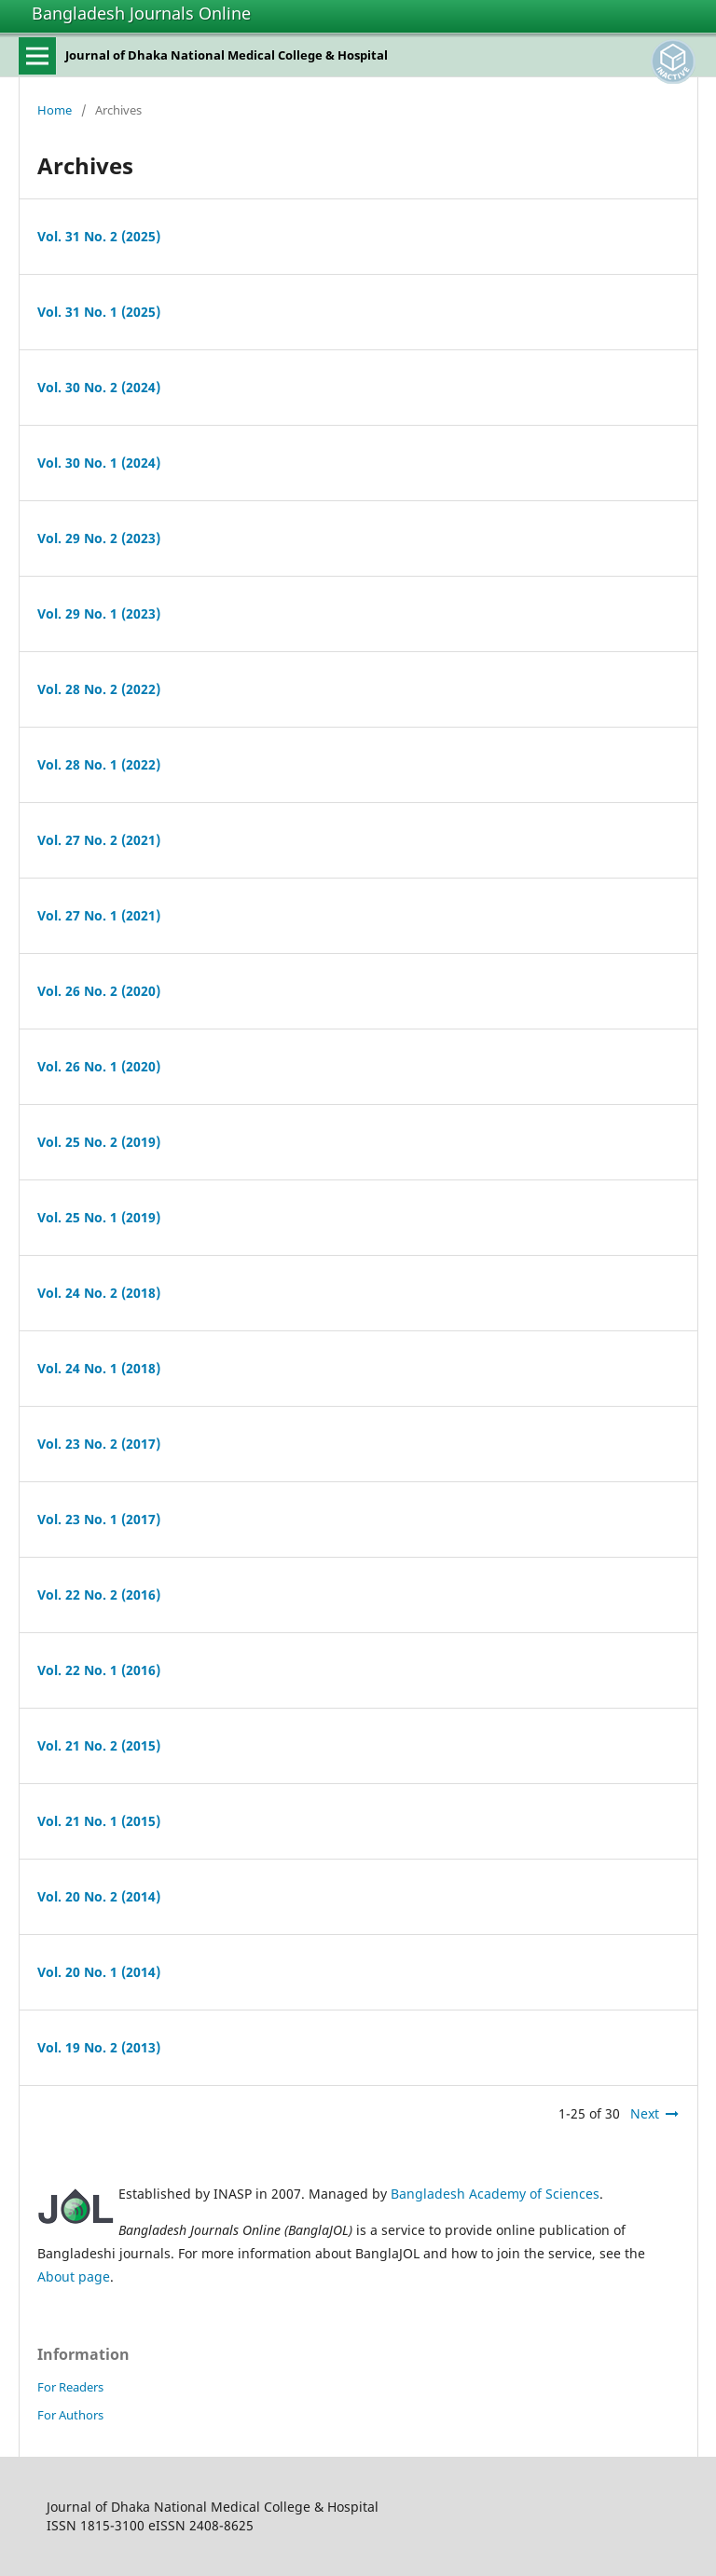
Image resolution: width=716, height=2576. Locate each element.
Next (644, 2113)
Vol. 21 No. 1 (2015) (98, 1821)
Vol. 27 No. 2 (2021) (98, 840)
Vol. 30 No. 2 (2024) (98, 387)
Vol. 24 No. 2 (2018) (98, 1293)
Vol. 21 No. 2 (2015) (98, 1745)
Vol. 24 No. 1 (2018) (98, 1368)
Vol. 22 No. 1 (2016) (98, 1670)
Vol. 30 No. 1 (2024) (98, 462)
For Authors (70, 2414)
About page (73, 2276)
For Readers (70, 2386)
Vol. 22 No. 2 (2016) (98, 1594)
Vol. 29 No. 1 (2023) (98, 613)
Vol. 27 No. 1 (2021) (98, 915)
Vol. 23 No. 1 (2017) (98, 1519)
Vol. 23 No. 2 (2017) (98, 1443)
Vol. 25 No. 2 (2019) (98, 1142)
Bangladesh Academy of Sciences (495, 2193)
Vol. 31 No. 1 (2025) (98, 311)
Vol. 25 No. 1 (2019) (98, 1217)
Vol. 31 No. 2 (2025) (98, 236)
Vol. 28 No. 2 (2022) (98, 689)
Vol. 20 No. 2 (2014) (98, 1896)
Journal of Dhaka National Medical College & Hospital (226, 55)
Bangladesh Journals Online (141, 13)
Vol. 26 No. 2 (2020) (98, 991)
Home (54, 110)
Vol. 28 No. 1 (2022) (98, 764)
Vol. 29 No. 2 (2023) (98, 538)
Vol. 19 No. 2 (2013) (98, 2047)
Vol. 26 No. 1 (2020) (98, 1066)
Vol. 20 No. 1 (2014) (98, 1972)
